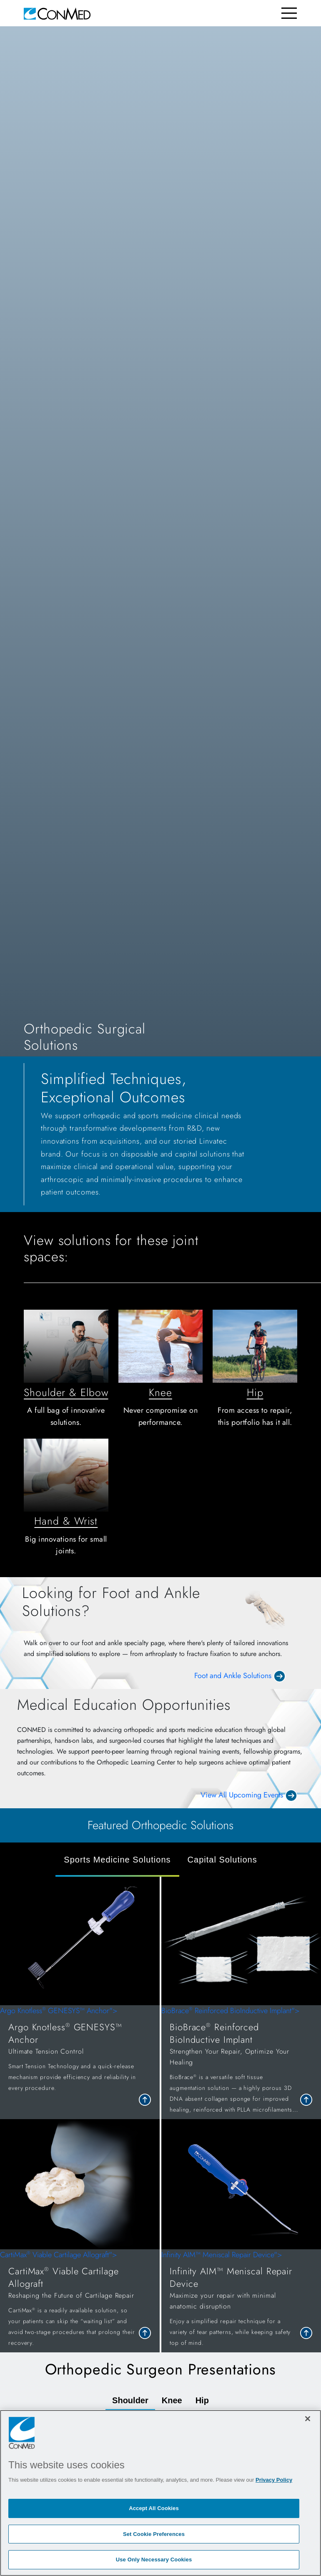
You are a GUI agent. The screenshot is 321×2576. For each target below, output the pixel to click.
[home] (57, 13)
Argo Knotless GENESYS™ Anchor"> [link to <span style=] (80, 2051)
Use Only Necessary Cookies (154, 2559)
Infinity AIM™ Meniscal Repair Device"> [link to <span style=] (241, 2300)
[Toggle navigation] (289, 13)
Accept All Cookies (154, 2508)
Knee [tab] (172, 2400)
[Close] (307, 2418)
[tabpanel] (160, 2113)
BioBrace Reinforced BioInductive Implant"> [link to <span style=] (241, 2062)
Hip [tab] (202, 2400)
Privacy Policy (274, 2480)
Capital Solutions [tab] (222, 1859)
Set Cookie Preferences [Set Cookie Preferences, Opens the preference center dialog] (154, 2534)
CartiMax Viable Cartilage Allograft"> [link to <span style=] (80, 2300)
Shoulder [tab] (130, 2400)
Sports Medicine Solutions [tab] (117, 1859)
